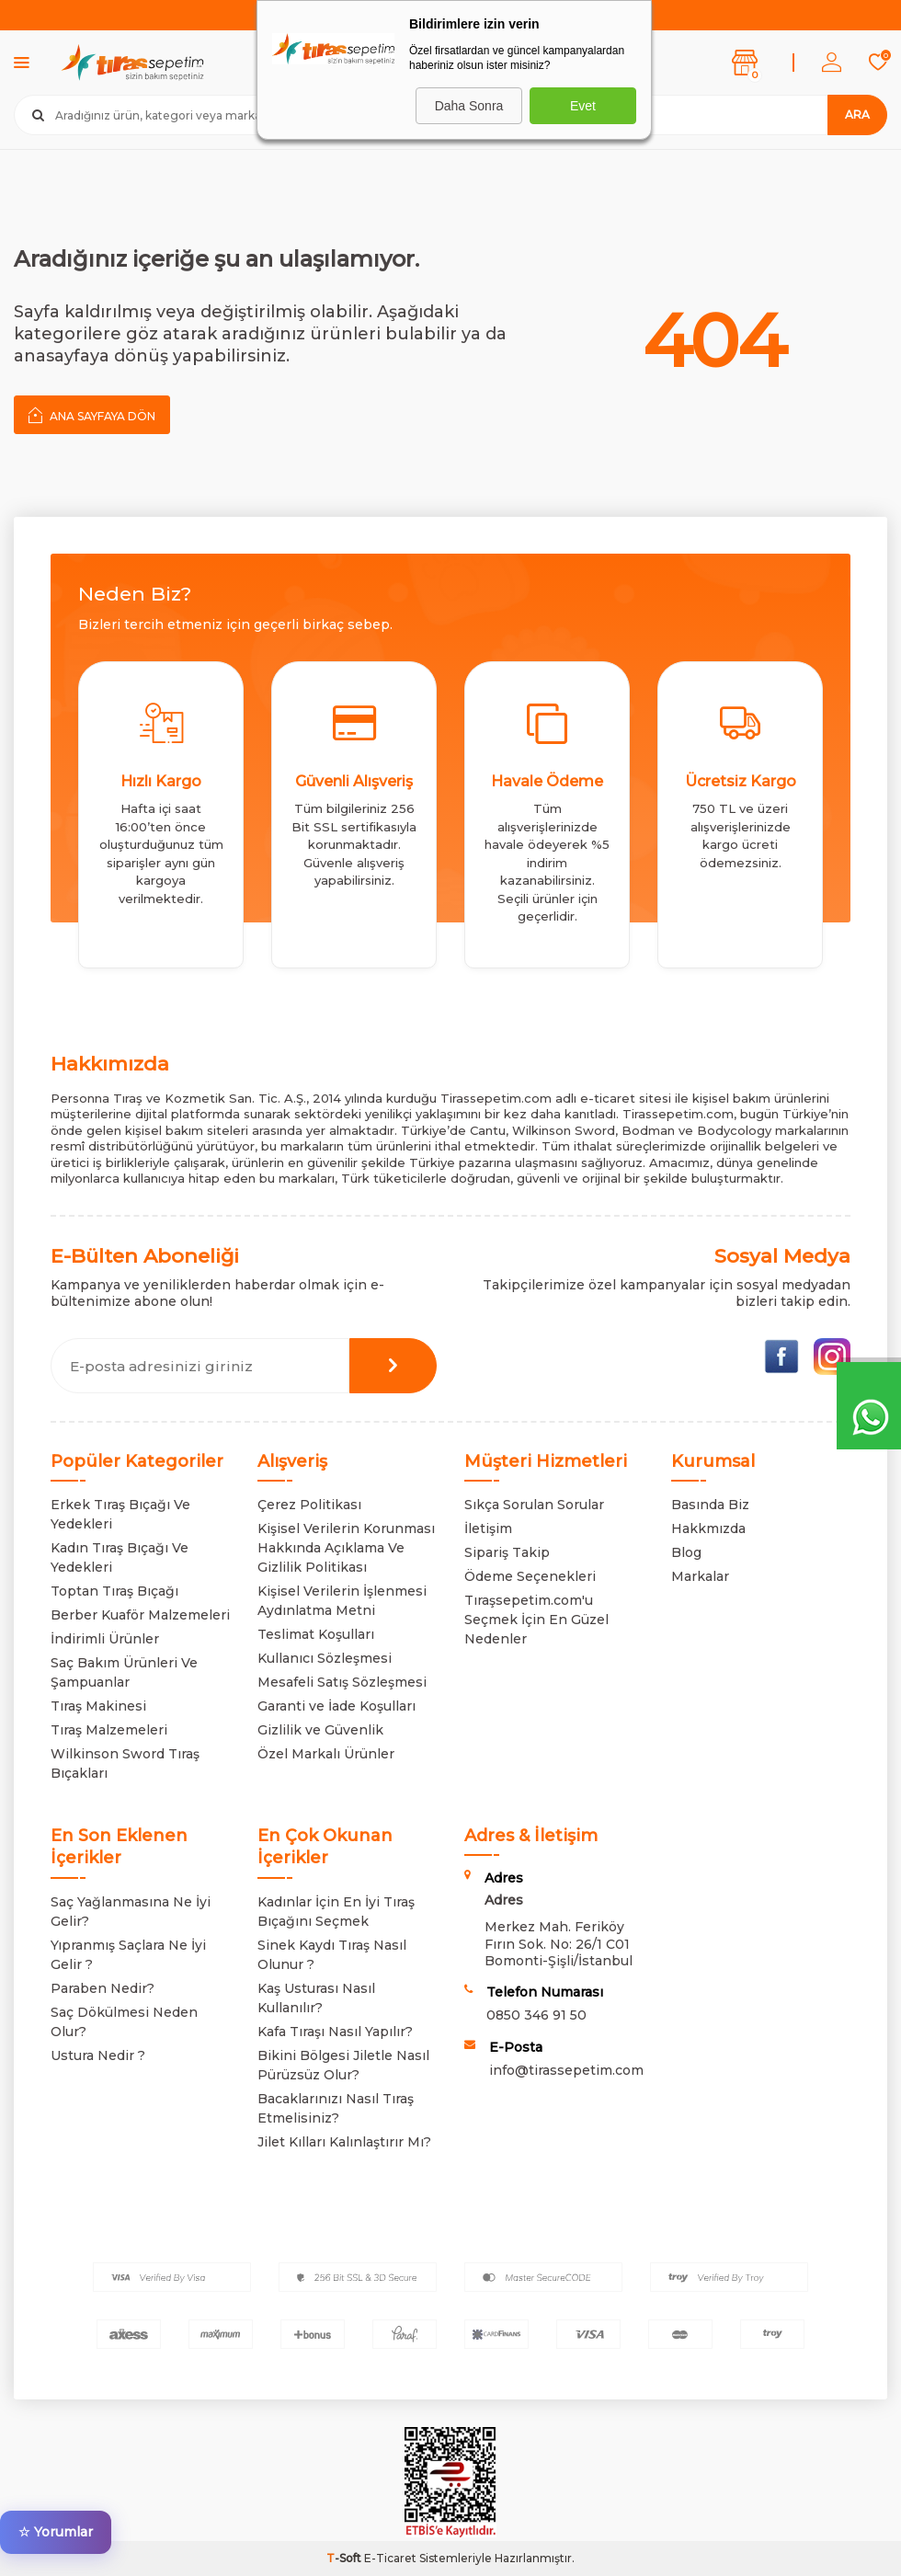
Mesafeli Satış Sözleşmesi (342, 1682)
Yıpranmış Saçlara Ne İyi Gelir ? (128, 1955)
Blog (686, 1552)
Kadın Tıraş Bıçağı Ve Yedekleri (119, 1557)
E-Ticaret (390, 2558)
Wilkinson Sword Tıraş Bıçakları (125, 1763)
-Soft (345, 2558)
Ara (857, 114)
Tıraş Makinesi (98, 1706)
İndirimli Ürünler (105, 1639)
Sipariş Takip (507, 1552)
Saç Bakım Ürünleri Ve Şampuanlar (124, 1672)
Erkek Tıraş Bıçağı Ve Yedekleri (120, 1514)
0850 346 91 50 (536, 2015)
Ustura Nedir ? (98, 2055)
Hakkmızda (708, 1528)
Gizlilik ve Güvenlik (320, 1730)
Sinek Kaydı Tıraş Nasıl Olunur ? (331, 1955)
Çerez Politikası (309, 1504)
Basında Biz (710, 1504)
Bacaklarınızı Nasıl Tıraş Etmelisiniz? (335, 2108)
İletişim (488, 1528)
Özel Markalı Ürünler (325, 1754)
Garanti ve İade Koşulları (336, 1706)
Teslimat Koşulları (315, 1634)
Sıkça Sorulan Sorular (534, 1504)
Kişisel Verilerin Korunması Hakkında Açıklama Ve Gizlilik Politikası (346, 1547)
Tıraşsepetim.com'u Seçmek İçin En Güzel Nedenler (536, 1619)
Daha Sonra (469, 105)
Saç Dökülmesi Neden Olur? (124, 2022)
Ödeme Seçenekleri (530, 1576)
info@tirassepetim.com (566, 2070)
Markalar (700, 1576)
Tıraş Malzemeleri (109, 1730)
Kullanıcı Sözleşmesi (324, 1658)
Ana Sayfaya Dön (92, 415)
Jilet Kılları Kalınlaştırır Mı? (344, 2142)
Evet (583, 105)
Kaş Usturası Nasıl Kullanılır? (316, 1998)
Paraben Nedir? (102, 1988)
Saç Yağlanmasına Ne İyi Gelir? (131, 1911)
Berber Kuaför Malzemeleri (140, 1615)
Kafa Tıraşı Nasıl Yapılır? (335, 2031)
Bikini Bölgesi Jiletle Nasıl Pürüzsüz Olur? (343, 2065)
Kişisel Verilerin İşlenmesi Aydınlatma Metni (342, 1601)
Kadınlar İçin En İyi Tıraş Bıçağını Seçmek (336, 1911)
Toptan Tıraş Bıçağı (114, 1591)
